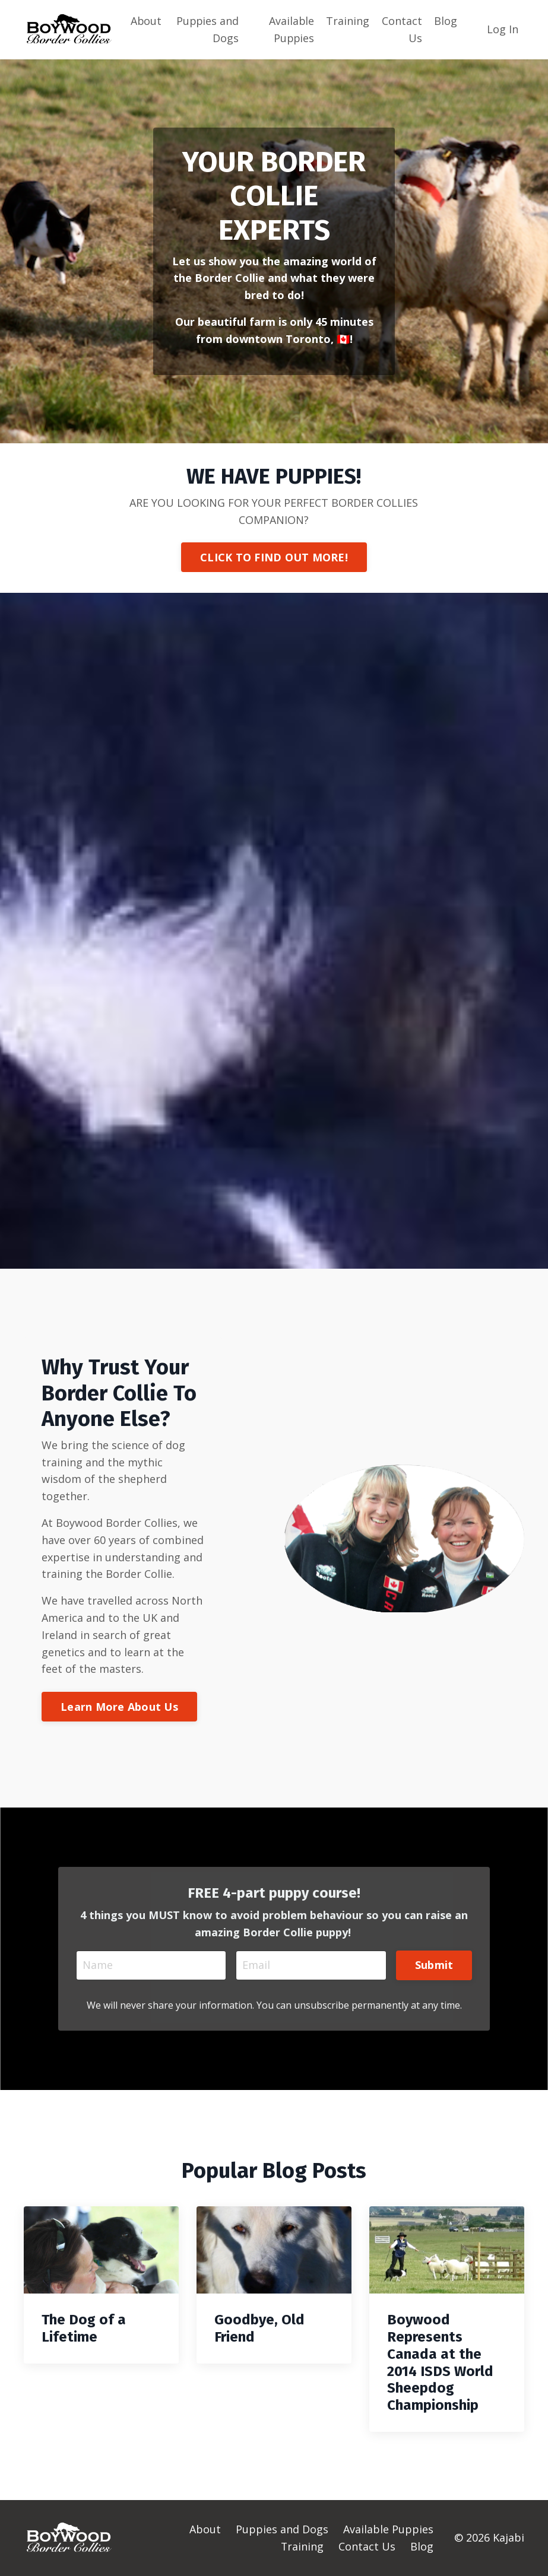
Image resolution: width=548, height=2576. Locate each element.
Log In (502, 29)
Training (348, 21)
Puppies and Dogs (207, 29)
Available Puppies (292, 29)
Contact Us (402, 29)
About (146, 21)
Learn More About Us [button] (119, 1707)
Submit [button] (434, 1965)
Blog (445, 21)
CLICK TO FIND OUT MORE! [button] (274, 557)
